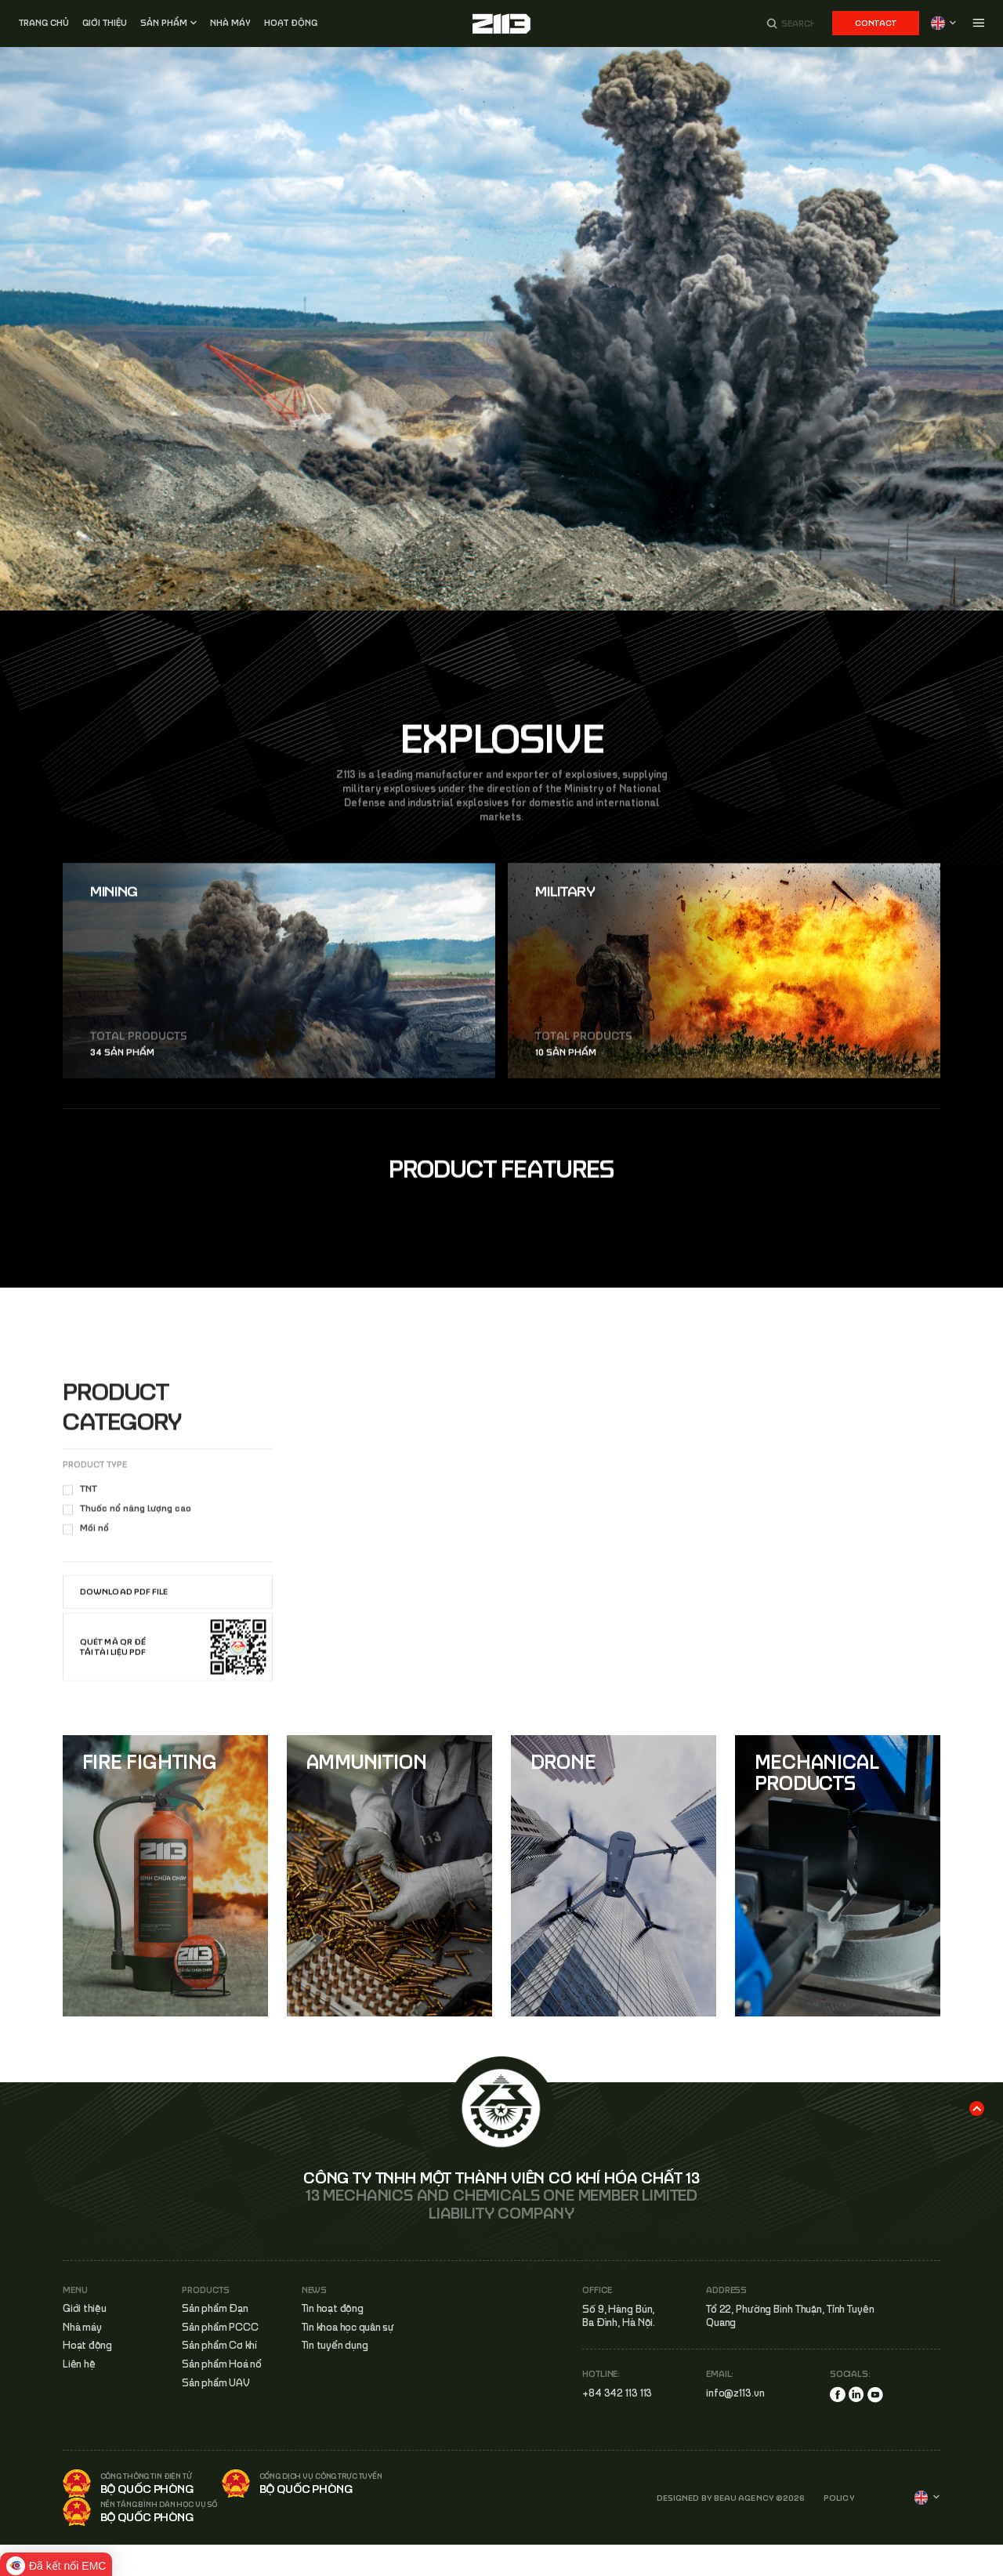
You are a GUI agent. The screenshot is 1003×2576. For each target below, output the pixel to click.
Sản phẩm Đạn (215, 2308)
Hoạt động (290, 22)
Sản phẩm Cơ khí (219, 2346)
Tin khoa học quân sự (348, 2327)
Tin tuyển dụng (335, 2346)
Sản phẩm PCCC (220, 2327)
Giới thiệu (104, 22)
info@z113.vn (735, 2393)
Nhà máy (82, 2327)
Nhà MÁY (230, 22)
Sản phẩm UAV (215, 2383)
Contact (875, 22)
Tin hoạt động (333, 2308)
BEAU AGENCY (744, 2497)
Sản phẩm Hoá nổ (221, 2364)
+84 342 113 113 (617, 2393)
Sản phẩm (163, 22)
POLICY (839, 2498)
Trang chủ (44, 22)
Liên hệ (79, 2364)
